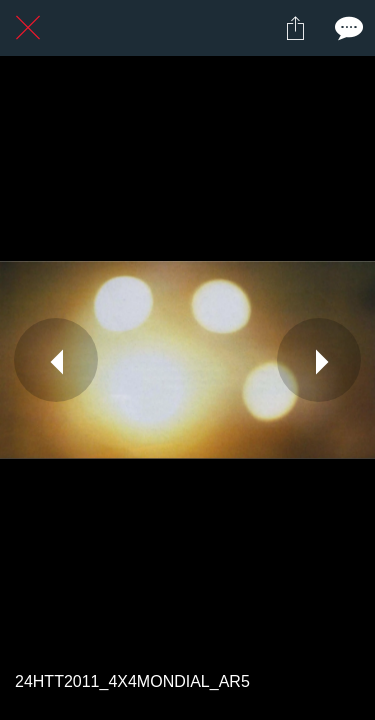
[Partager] (295, 28)
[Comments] (347, 28)
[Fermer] (28, 28)
